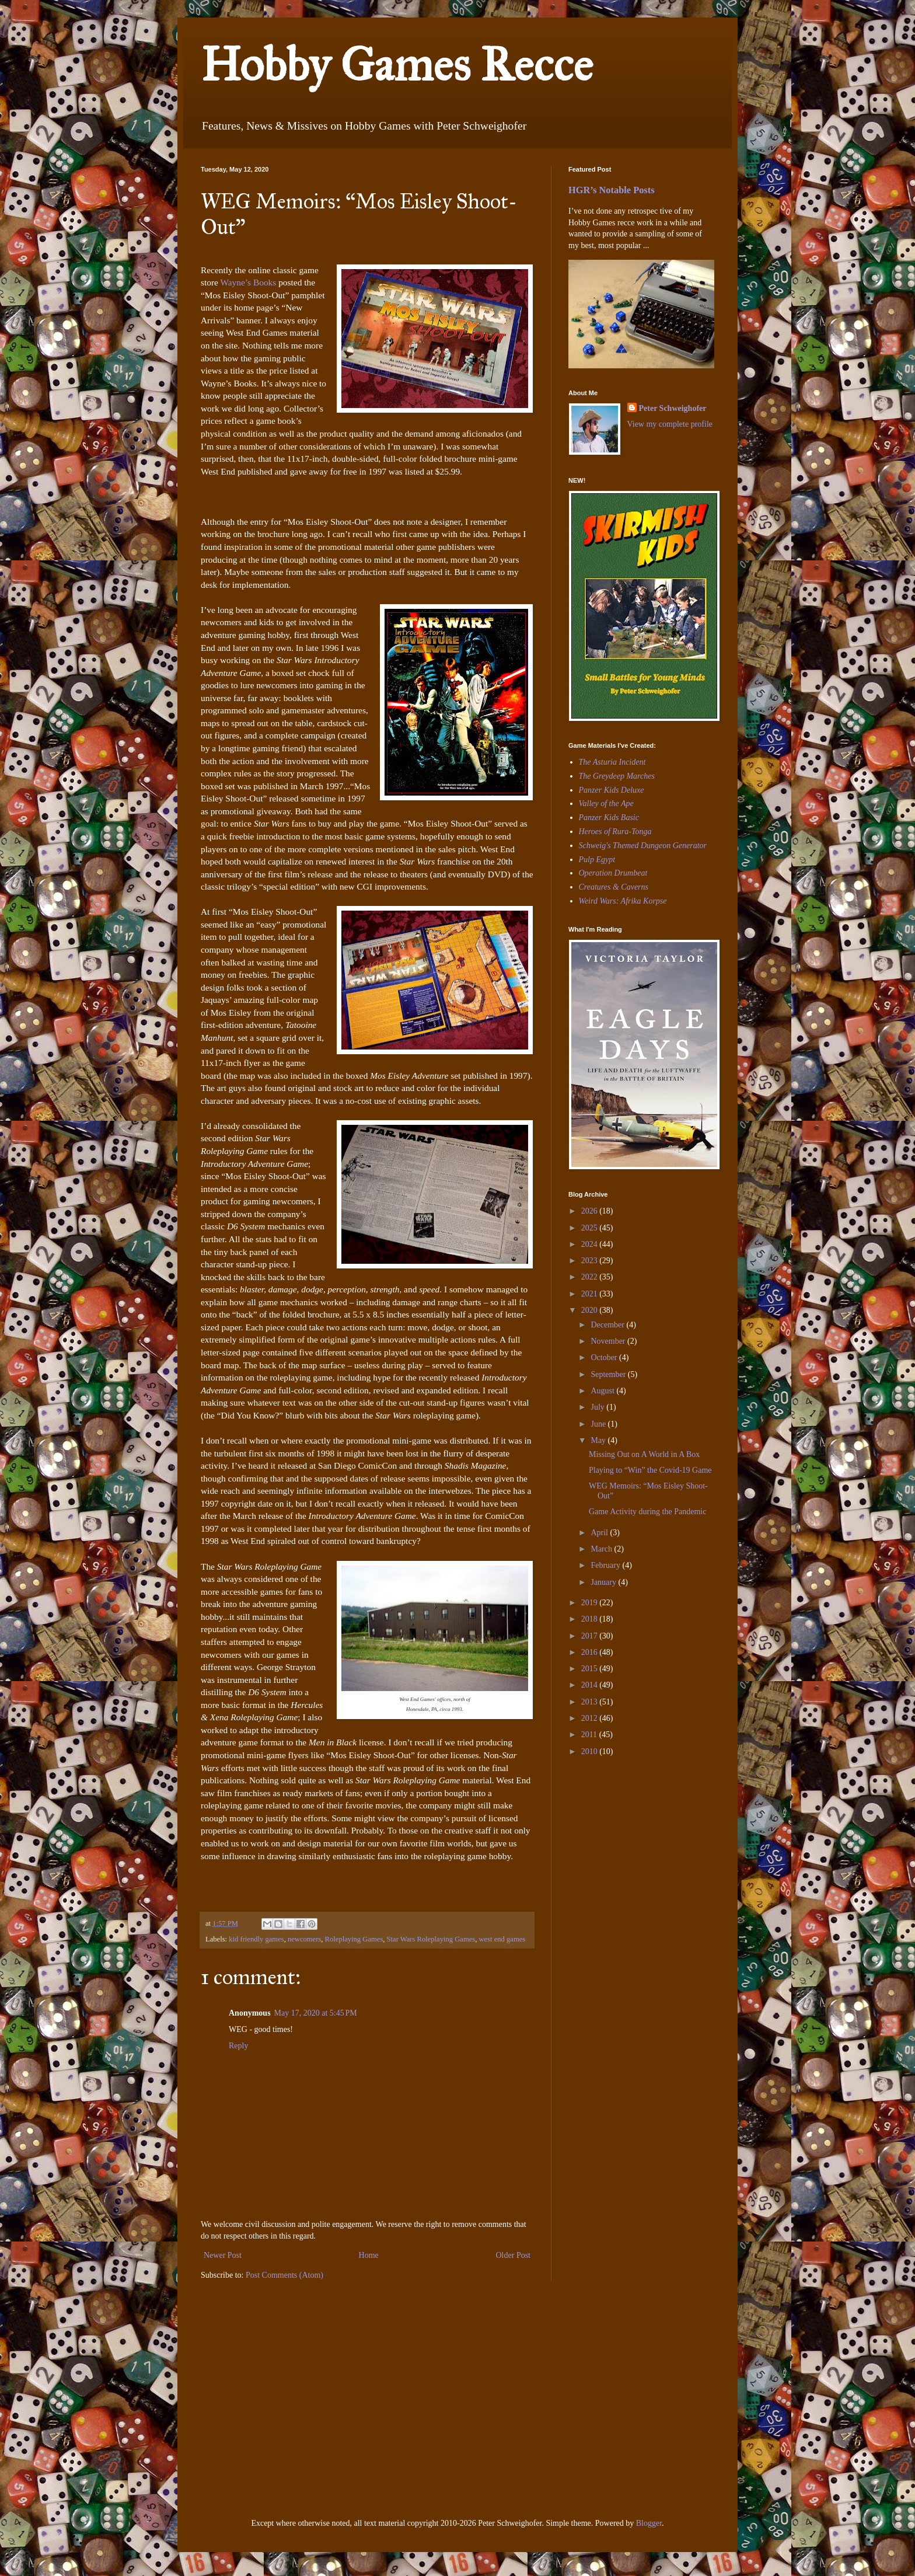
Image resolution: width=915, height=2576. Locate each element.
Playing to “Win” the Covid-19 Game (650, 1470)
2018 (590, 1619)
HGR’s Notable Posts (611, 190)
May (599, 1440)
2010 (590, 1751)
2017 (590, 1636)
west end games (502, 1939)
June (599, 1424)
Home (369, 2255)
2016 (590, 1652)
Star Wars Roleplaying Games (431, 1939)
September (609, 1374)
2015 (590, 1668)
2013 (590, 1701)
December (608, 1324)
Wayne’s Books (249, 282)
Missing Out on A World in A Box (644, 1454)
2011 (590, 1734)
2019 (590, 1602)
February (606, 1565)
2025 (590, 1227)
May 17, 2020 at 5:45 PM (315, 2013)
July (598, 1407)
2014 (590, 1685)
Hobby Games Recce (397, 64)
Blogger (649, 2523)
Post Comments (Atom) (284, 2275)
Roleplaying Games (354, 1939)
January (604, 1582)
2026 (590, 1211)
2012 (590, 1718)
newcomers (304, 1939)
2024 (590, 1244)
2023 (590, 1260)
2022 (590, 1277)
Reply (238, 2045)
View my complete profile (670, 424)
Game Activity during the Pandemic (647, 1511)
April (600, 1532)
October (605, 1357)
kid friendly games (256, 1939)
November (609, 1341)
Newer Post (223, 2255)
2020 (590, 1310)
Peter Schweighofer (673, 408)
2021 (590, 1293)
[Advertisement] (603, 1846)
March (602, 1549)
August (603, 1390)
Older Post (513, 2255)
